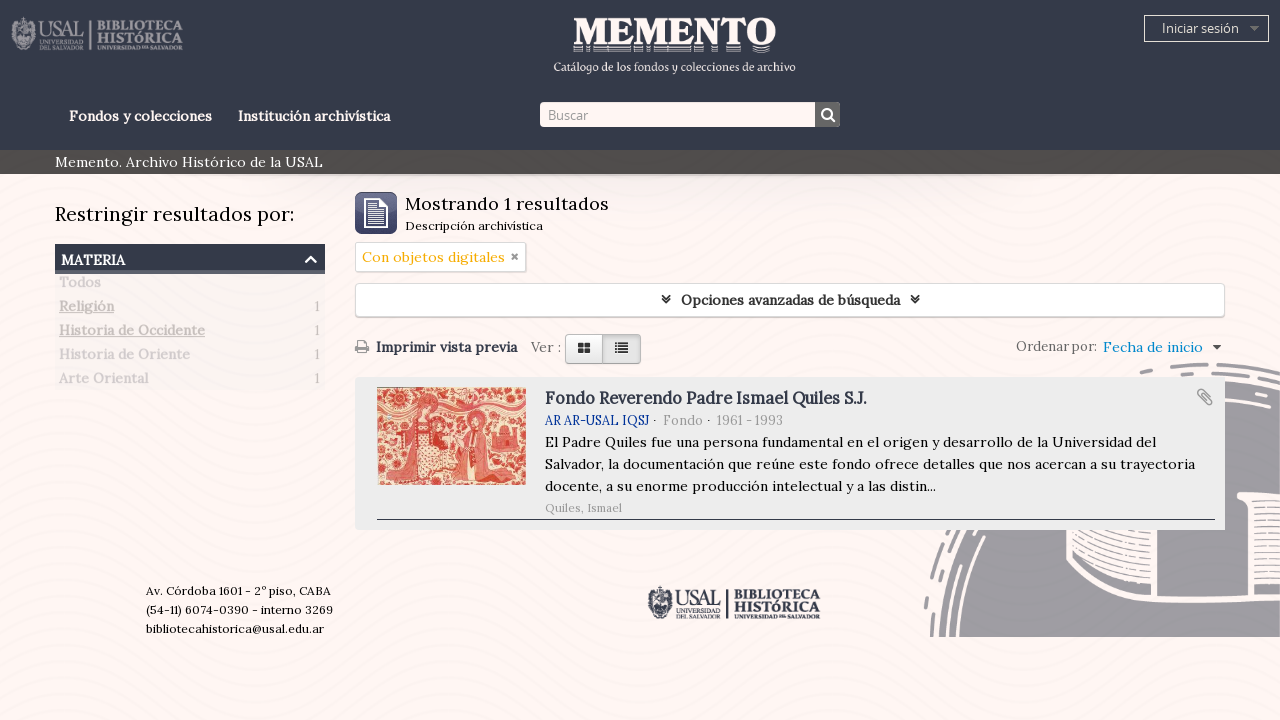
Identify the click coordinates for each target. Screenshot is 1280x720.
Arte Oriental (103, 382)
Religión (86, 310)
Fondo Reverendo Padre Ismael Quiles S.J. (706, 398)
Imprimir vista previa (436, 347)
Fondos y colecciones (140, 116)
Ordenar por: (1056, 346)
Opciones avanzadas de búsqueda (790, 300)
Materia (93, 257)
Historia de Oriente (124, 358)
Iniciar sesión (1200, 28)
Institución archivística (314, 116)
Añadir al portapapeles (1205, 397)
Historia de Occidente (132, 334)
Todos (80, 286)
